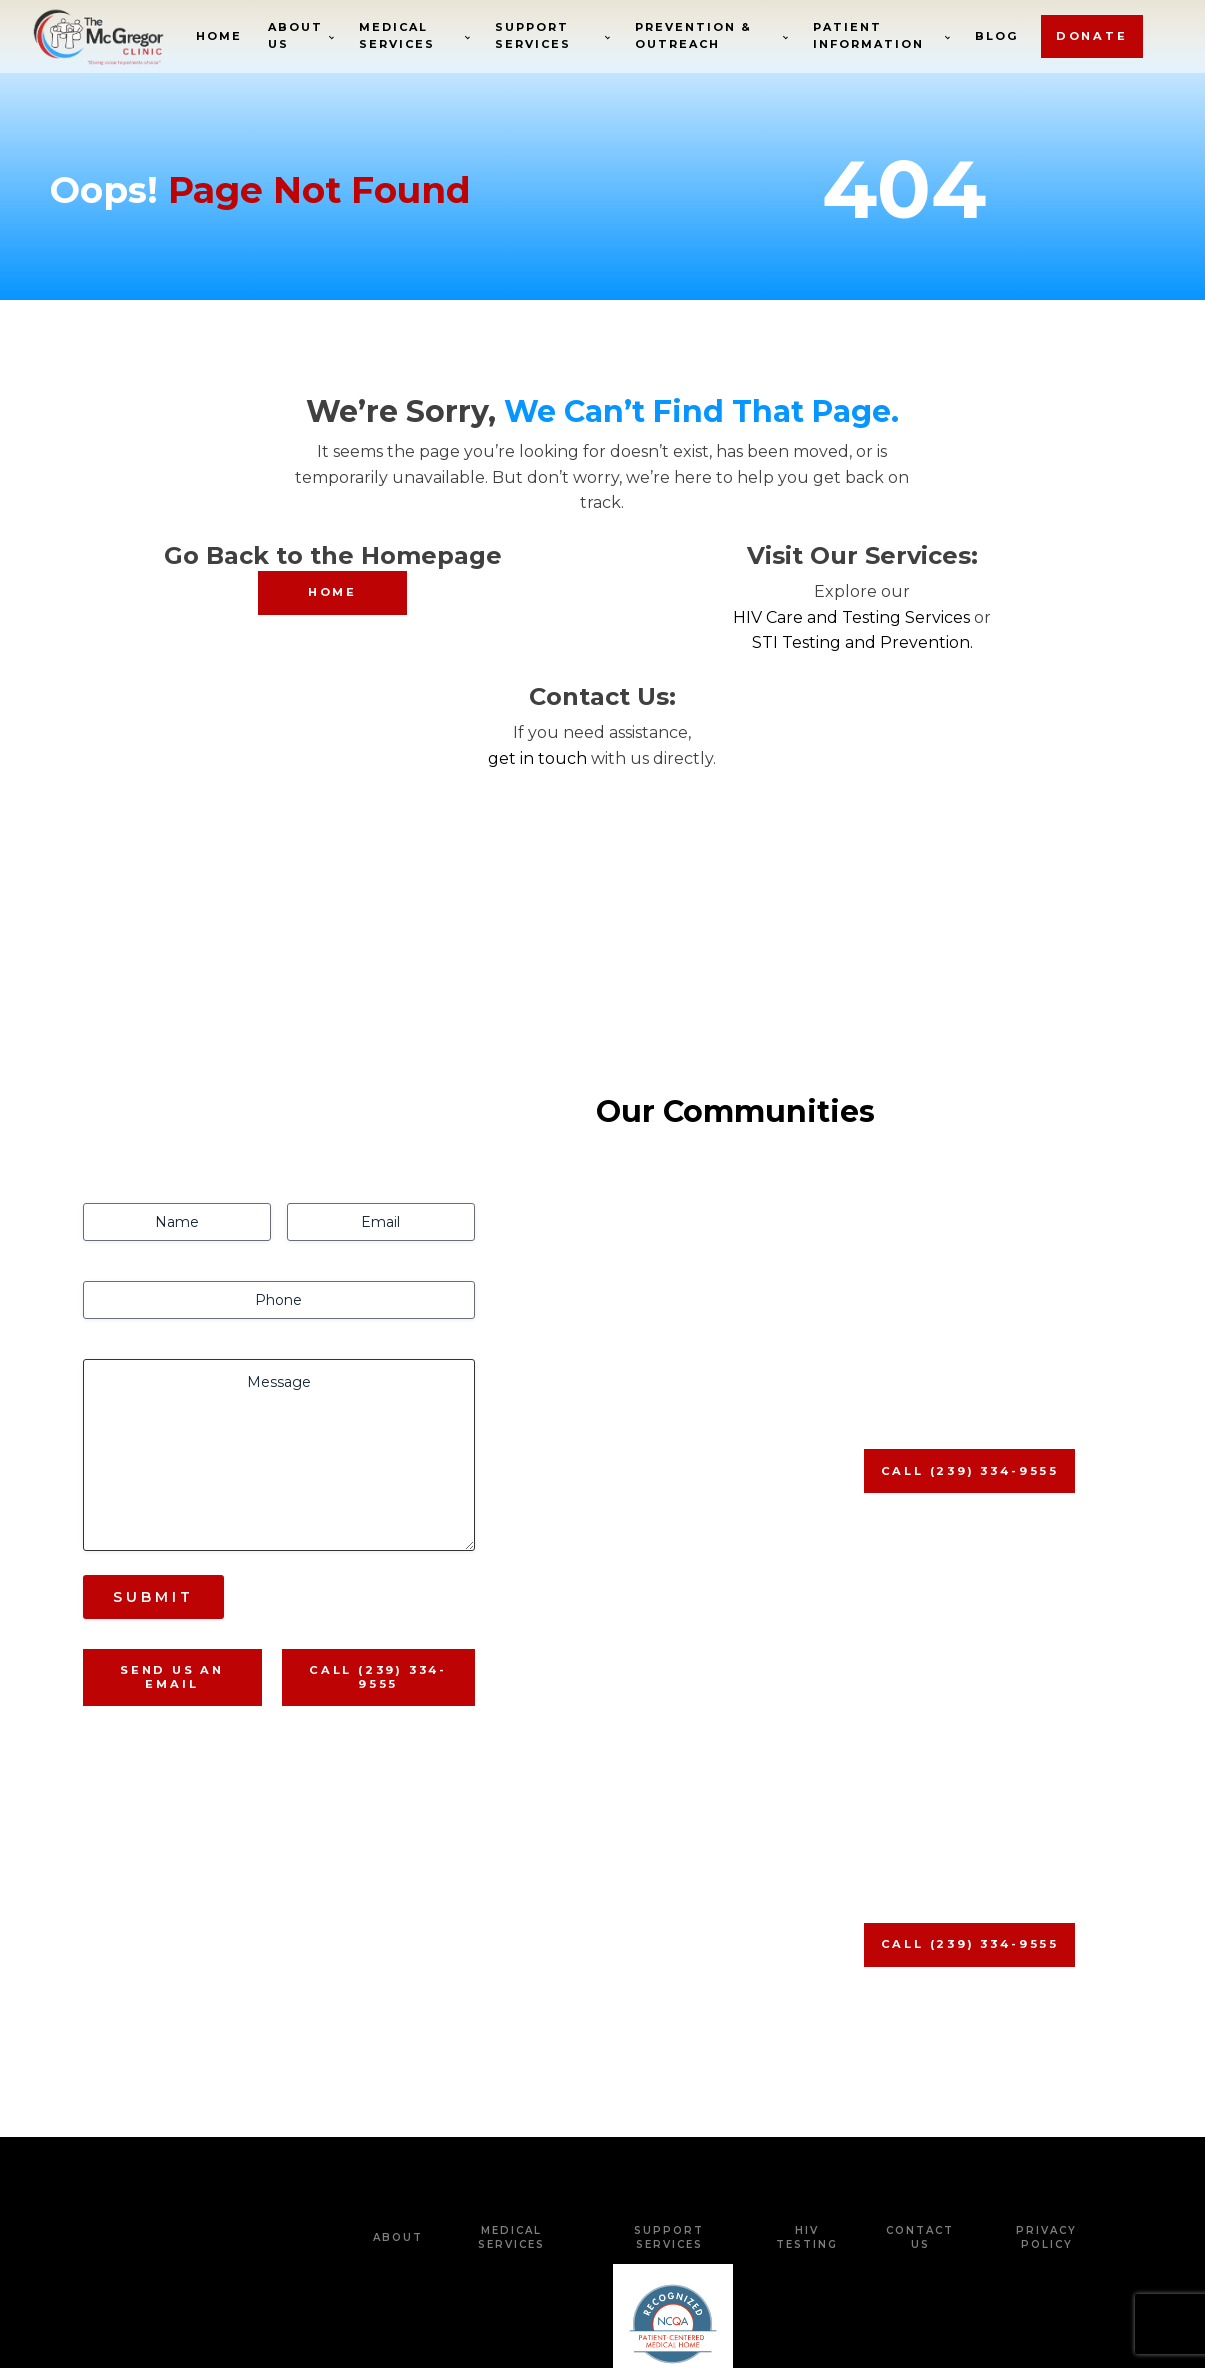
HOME (332, 592)
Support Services (534, 36)
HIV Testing (807, 2021)
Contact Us (920, 2021)
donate (1093, 36)
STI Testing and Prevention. (862, 642)
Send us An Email (173, 1460)
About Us (296, 36)
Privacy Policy (1046, 2021)
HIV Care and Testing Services (851, 617)
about (398, 2021)
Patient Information (870, 36)
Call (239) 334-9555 (378, 1460)
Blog (998, 35)
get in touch (537, 758)
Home (220, 35)
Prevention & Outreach (694, 36)
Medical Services (397, 36)
